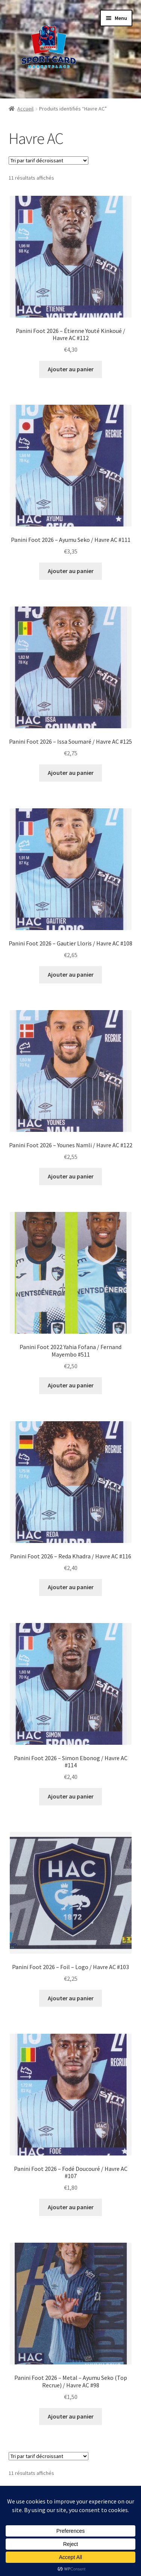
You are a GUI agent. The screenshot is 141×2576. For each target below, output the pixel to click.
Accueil (25, 108)
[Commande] (48, 160)
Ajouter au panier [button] (71, 369)
